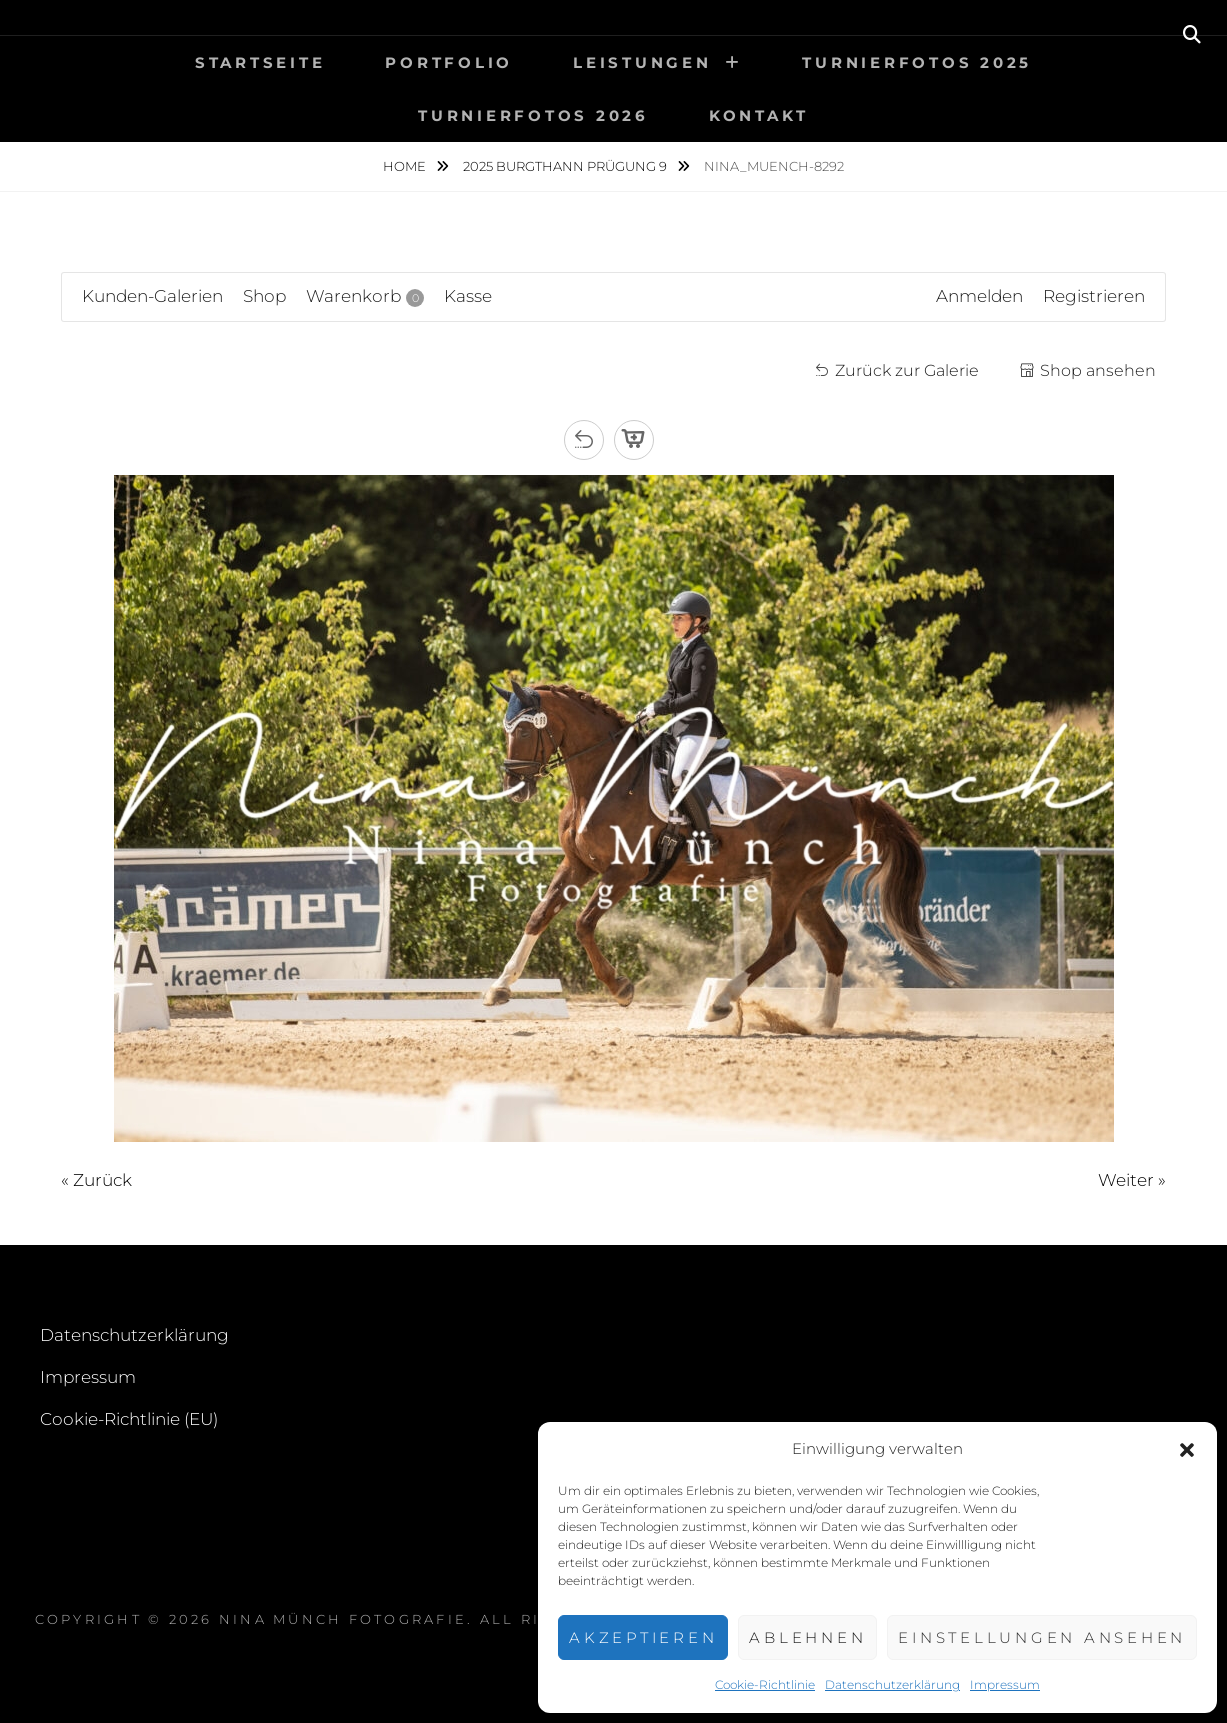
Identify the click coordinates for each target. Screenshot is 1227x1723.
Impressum (1005, 1684)
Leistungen (642, 62)
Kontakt (759, 115)
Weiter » (1132, 1180)
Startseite (260, 62)
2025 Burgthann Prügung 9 (566, 166)
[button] (1187, 1450)
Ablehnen (807, 1637)
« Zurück (96, 1180)
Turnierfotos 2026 (533, 115)
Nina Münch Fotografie (343, 1619)
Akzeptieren (643, 1637)
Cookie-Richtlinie (765, 1684)
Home (406, 166)
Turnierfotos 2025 (917, 62)
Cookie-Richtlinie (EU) (129, 1419)
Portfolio (449, 62)
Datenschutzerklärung (892, 1684)
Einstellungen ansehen (1042, 1637)
